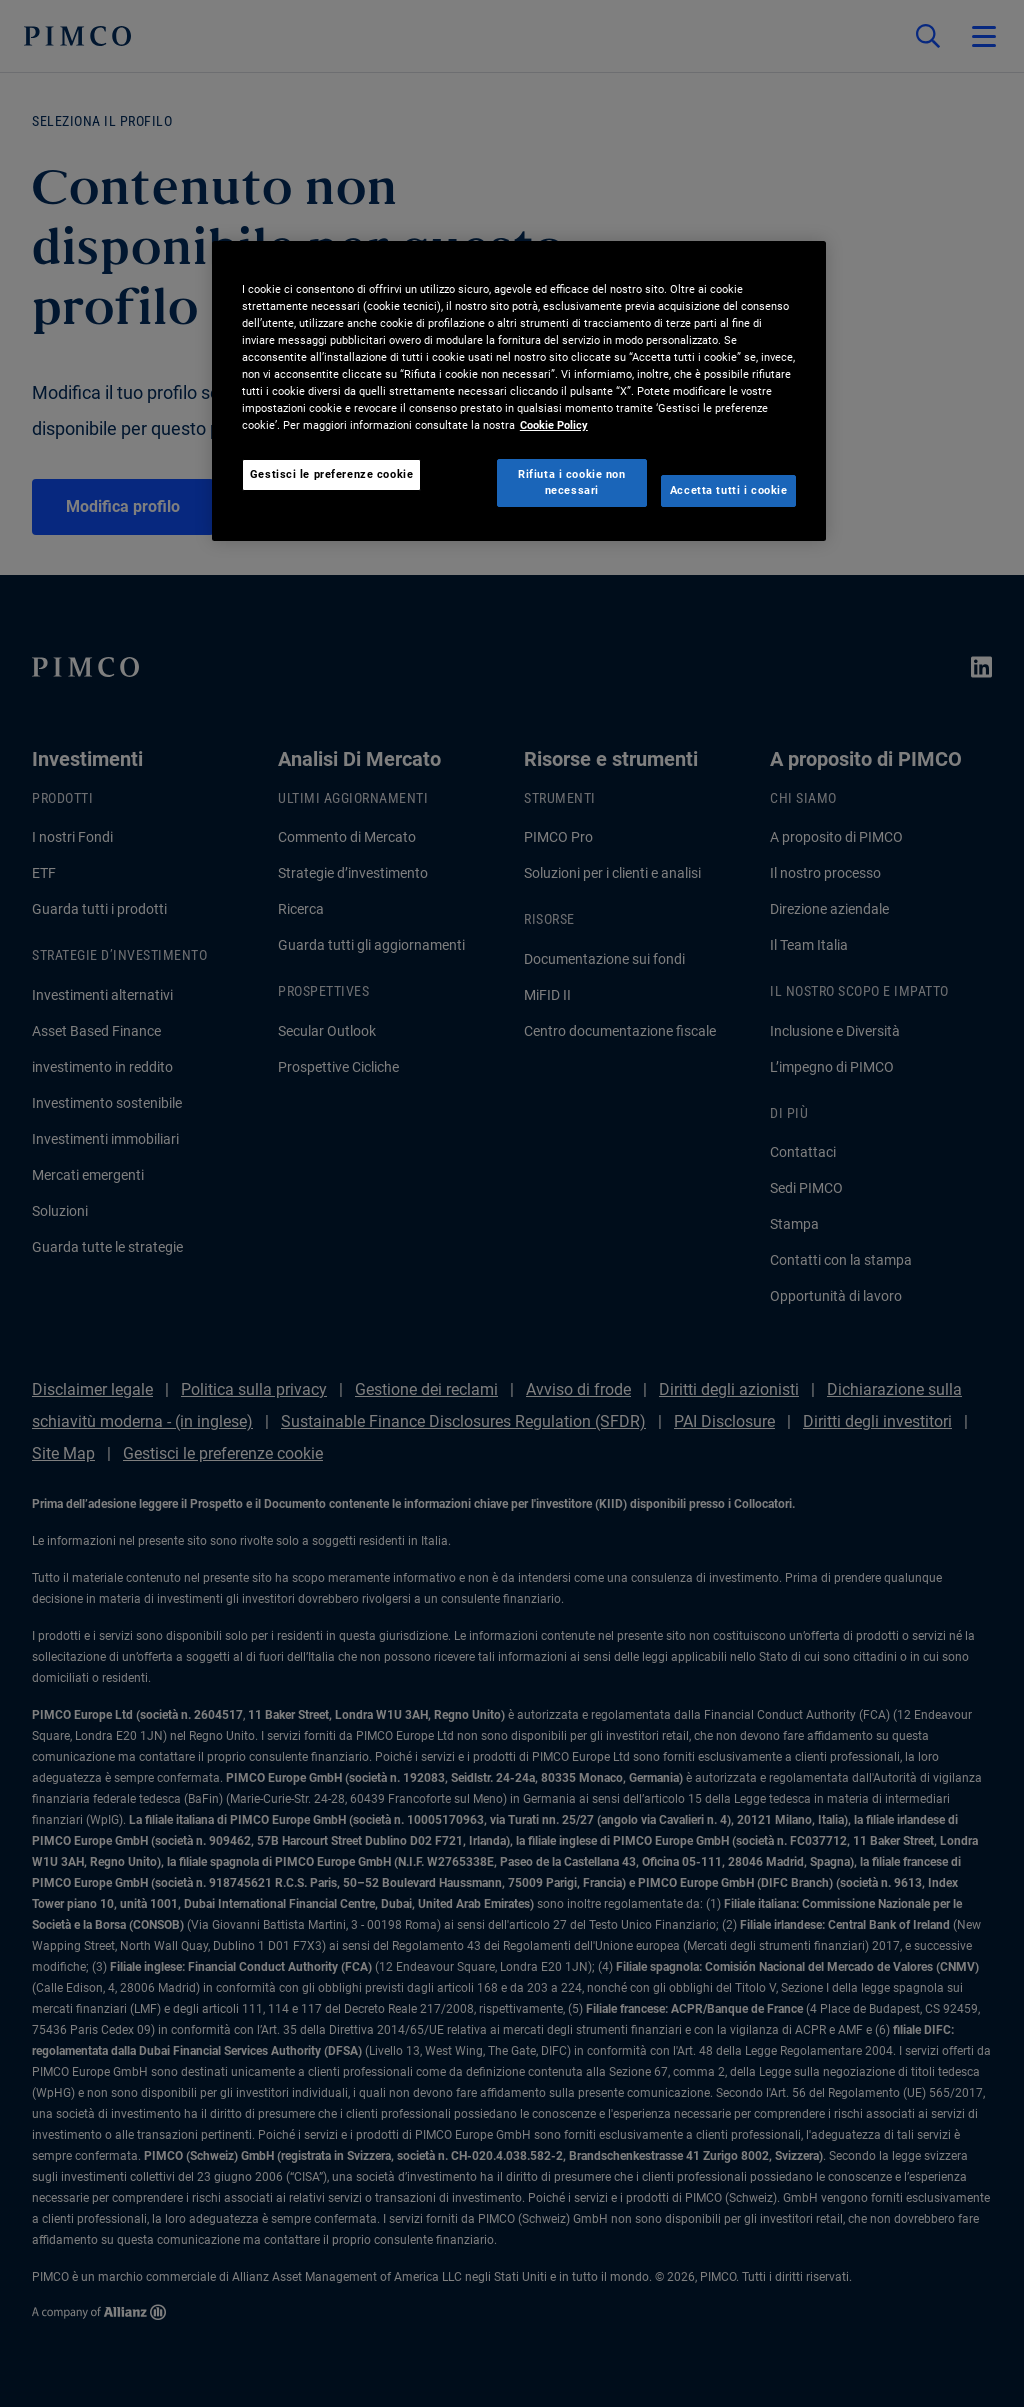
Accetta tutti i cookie (729, 490)
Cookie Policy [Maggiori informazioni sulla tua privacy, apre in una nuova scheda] (554, 425)
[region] (519, 391)
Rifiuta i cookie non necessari (571, 482)
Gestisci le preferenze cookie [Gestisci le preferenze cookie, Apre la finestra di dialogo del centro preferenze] (332, 474)
